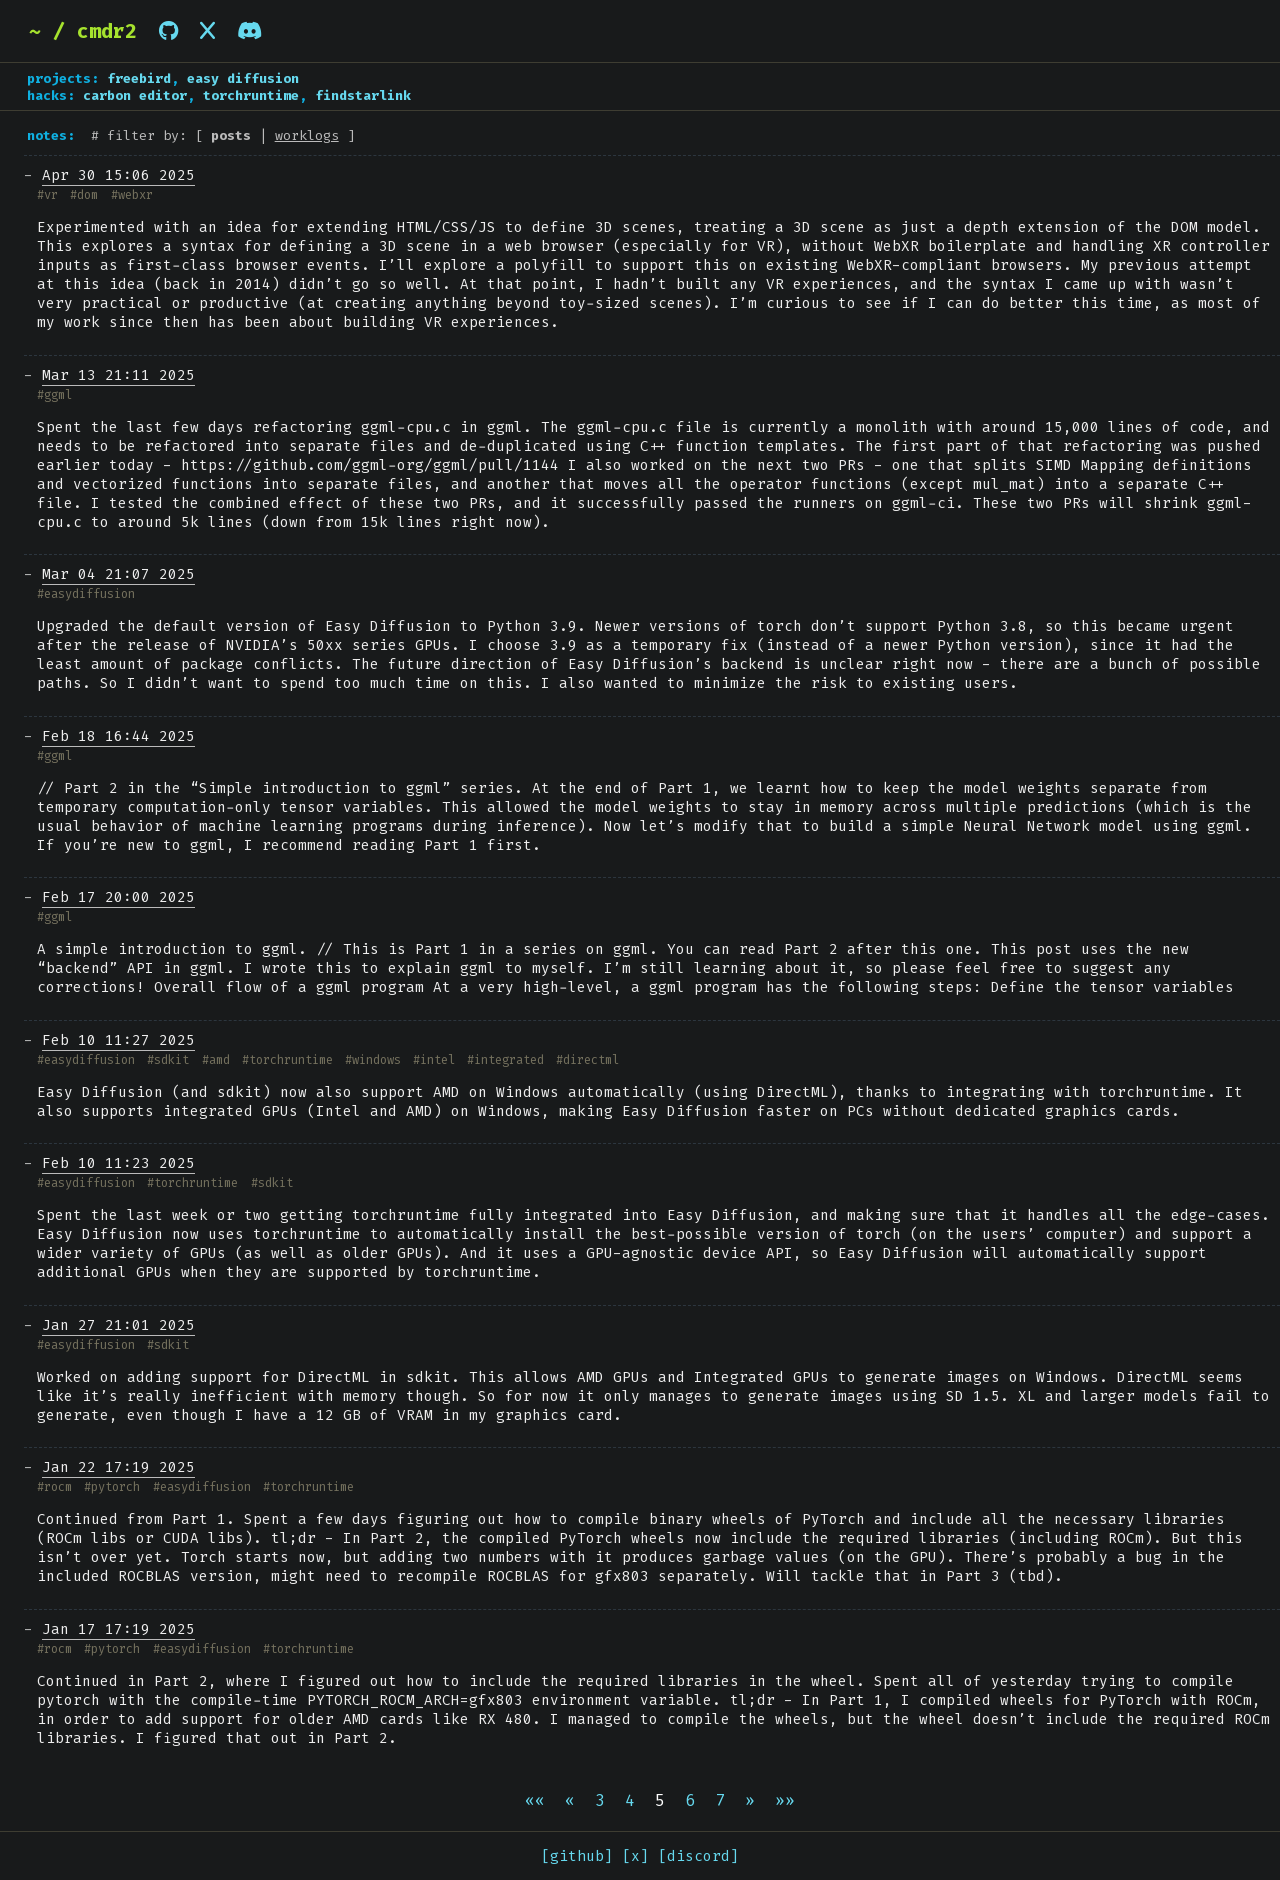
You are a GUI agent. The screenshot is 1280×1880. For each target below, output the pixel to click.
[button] (535, 1800)
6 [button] (690, 1800)
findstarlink (363, 95)
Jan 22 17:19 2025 (118, 1467)
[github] (577, 1856)
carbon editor (135, 95)
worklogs (307, 135)
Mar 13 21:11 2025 (118, 375)
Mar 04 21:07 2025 (118, 574)
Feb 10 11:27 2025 (118, 1040)
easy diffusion (243, 78)
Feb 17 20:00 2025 (118, 897)
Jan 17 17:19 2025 (118, 1629)
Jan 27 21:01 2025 (118, 1325)
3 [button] (600, 1800)
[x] (635, 1856)
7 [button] (720, 1800)
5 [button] (660, 1800)
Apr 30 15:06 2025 (118, 175)
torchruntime (251, 95)
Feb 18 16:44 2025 (118, 736)
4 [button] (630, 1800)
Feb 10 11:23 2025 (118, 1163)
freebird (139, 78)
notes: (51, 135)
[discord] (698, 1856)
